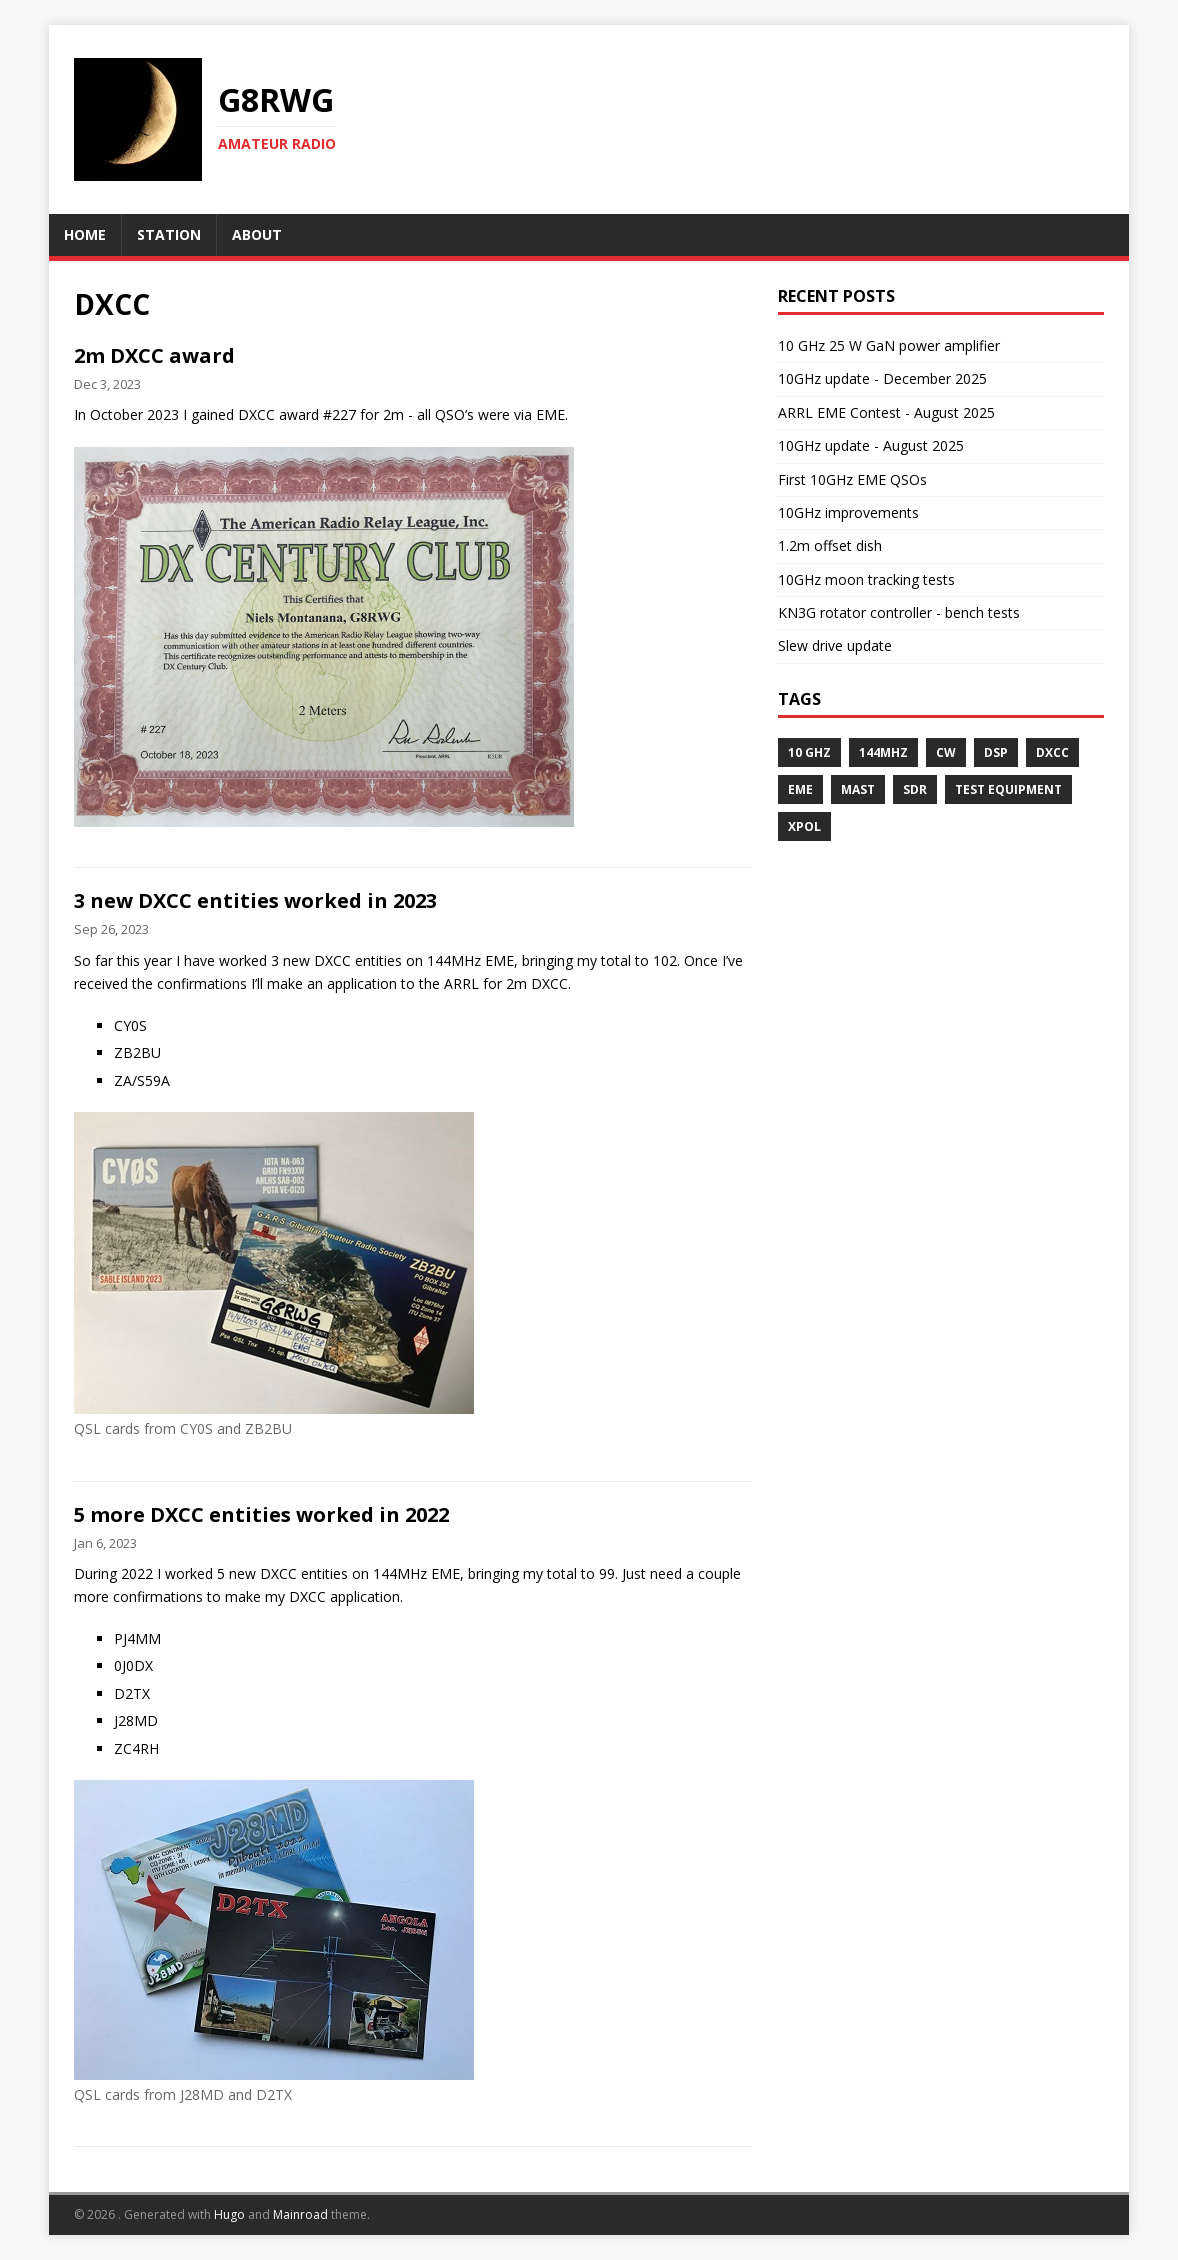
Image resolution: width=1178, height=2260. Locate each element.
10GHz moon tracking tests (866, 579)
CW (946, 752)
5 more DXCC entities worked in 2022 (261, 1514)
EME (800, 789)
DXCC (1052, 752)
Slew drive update (835, 645)
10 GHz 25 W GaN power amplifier (889, 345)
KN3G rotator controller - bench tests (899, 612)
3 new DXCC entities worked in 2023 (255, 900)
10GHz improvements (848, 512)
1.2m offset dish (830, 545)
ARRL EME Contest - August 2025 (886, 412)
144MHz (883, 752)
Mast (858, 789)
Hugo (229, 2214)
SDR (915, 789)
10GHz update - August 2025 (871, 445)
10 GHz (809, 752)
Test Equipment (1008, 789)
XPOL (804, 826)
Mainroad (300, 2214)
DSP (996, 752)
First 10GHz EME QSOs (852, 479)
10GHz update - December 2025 (882, 378)
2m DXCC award (154, 355)
